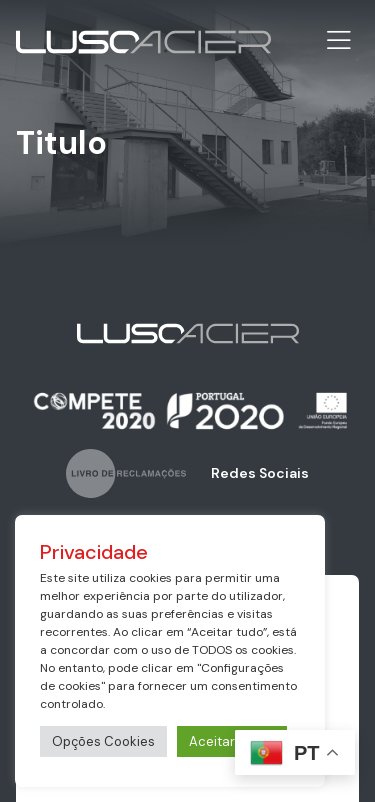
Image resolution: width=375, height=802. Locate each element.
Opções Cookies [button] (103, 741)
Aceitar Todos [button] (232, 741)
